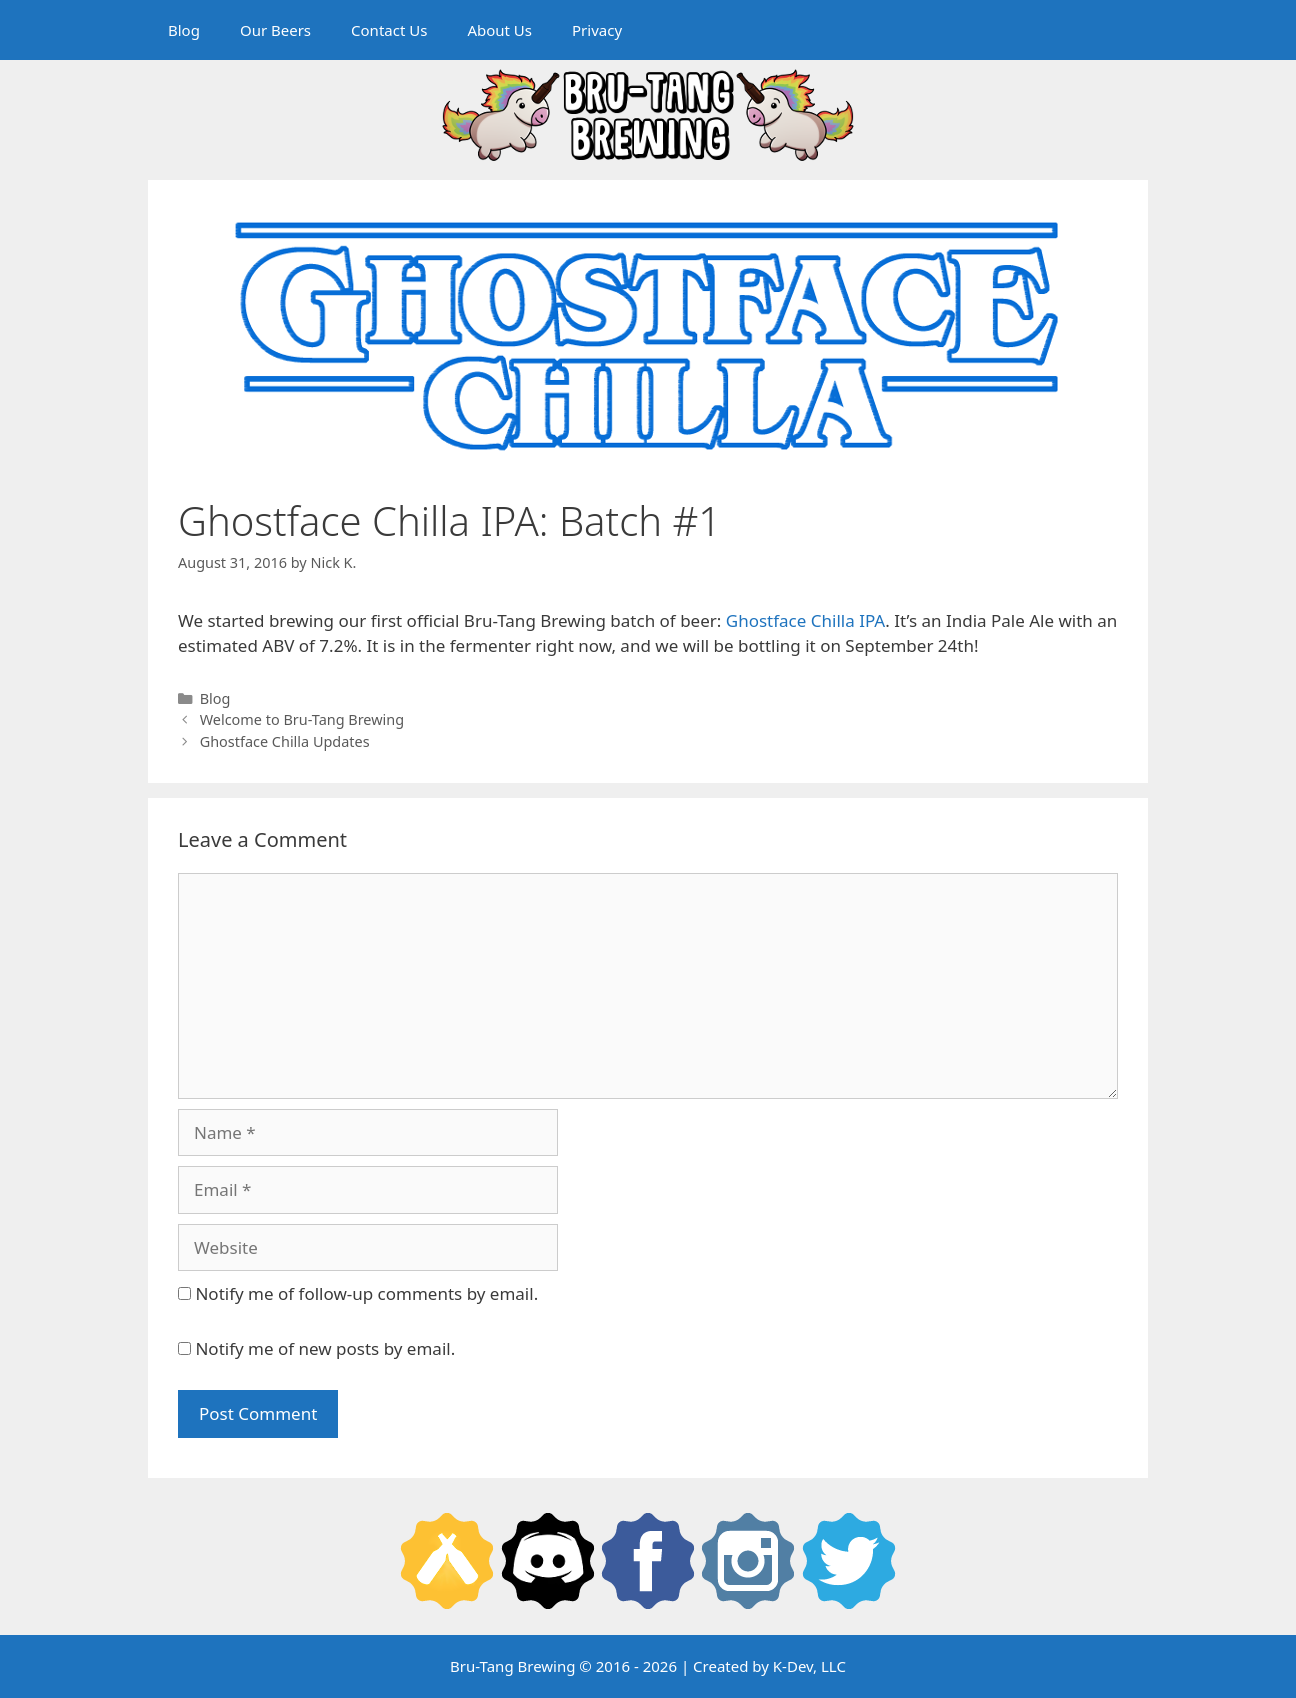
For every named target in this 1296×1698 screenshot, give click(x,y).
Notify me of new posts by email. (325, 1348)
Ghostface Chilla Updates (285, 741)
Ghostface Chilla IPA (805, 620)
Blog (184, 30)
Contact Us (389, 30)
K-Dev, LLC (809, 1666)
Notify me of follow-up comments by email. (366, 1293)
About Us (499, 30)
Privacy (597, 30)
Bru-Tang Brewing (512, 1666)
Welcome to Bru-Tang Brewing (302, 719)
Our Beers (275, 30)
